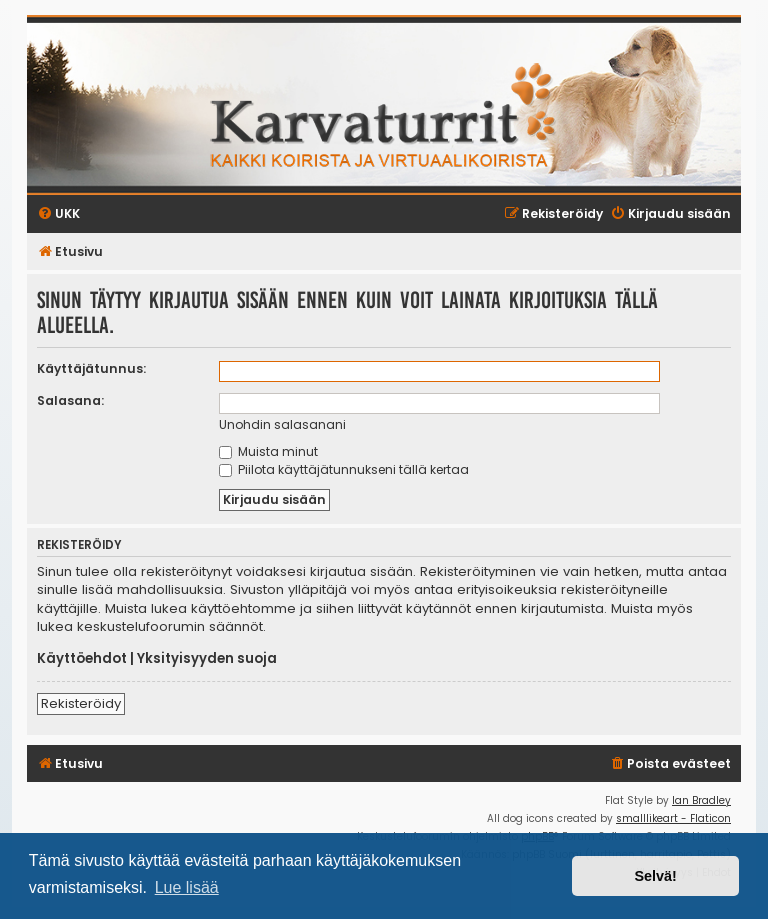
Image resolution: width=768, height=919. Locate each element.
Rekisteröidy (81, 703)
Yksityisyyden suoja (207, 659)
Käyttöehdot (82, 659)
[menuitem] (670, 764)
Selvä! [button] (655, 876)
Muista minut (268, 451)
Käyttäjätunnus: (91, 368)
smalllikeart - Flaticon (673, 818)
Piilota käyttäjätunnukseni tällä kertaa (344, 469)
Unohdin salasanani (282, 424)
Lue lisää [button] (187, 887)
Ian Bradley (701, 800)
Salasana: (70, 400)
